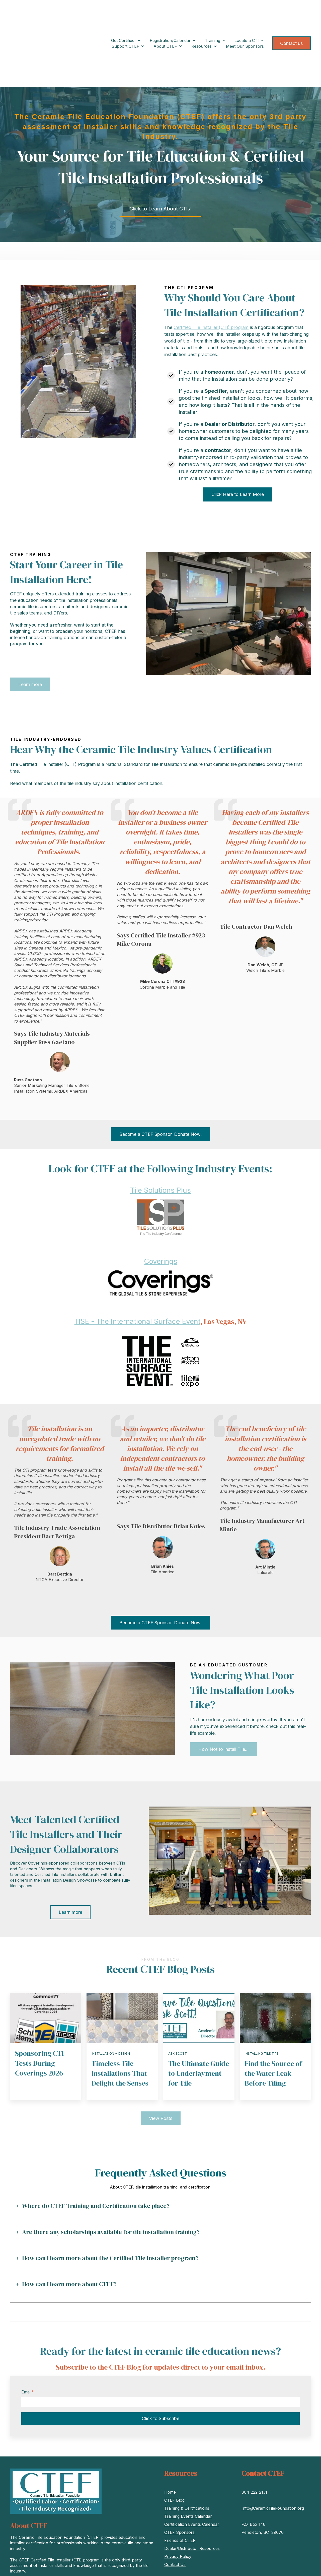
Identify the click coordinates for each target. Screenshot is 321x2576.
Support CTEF (125, 26)
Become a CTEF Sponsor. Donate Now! (160, 1095)
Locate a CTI (246, 21)
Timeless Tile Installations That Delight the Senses (120, 2034)
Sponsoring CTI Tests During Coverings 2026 (39, 2024)
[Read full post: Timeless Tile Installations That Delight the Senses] (122, 1980)
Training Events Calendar (188, 2477)
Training (212, 21)
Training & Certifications (186, 2469)
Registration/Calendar (170, 21)
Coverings (160, 1223)
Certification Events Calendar (191, 2485)
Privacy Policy (177, 2518)
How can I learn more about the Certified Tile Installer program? (110, 2219)
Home (170, 2453)
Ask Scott (177, 2015)
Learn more (30, 646)
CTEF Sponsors (179, 2493)
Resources (201, 26)
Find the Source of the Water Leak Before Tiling (273, 2034)
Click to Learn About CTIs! (160, 170)
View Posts (160, 2080)
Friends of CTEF (179, 2501)
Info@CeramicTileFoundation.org (273, 2469)
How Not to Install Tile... (223, 1710)
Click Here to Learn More (237, 456)
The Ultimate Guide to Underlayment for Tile (198, 2034)
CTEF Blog (174, 2461)
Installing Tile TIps (262, 2015)
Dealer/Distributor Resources (192, 2509)
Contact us (291, 24)
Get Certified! (123, 21)
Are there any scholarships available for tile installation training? (111, 2193)
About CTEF (165, 26)
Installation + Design (111, 2015)
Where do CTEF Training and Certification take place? (96, 2167)
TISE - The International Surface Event (137, 1283)
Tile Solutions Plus (160, 1152)
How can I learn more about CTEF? (69, 2246)
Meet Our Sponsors (245, 26)
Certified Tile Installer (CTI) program (211, 289)
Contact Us (175, 2526)
